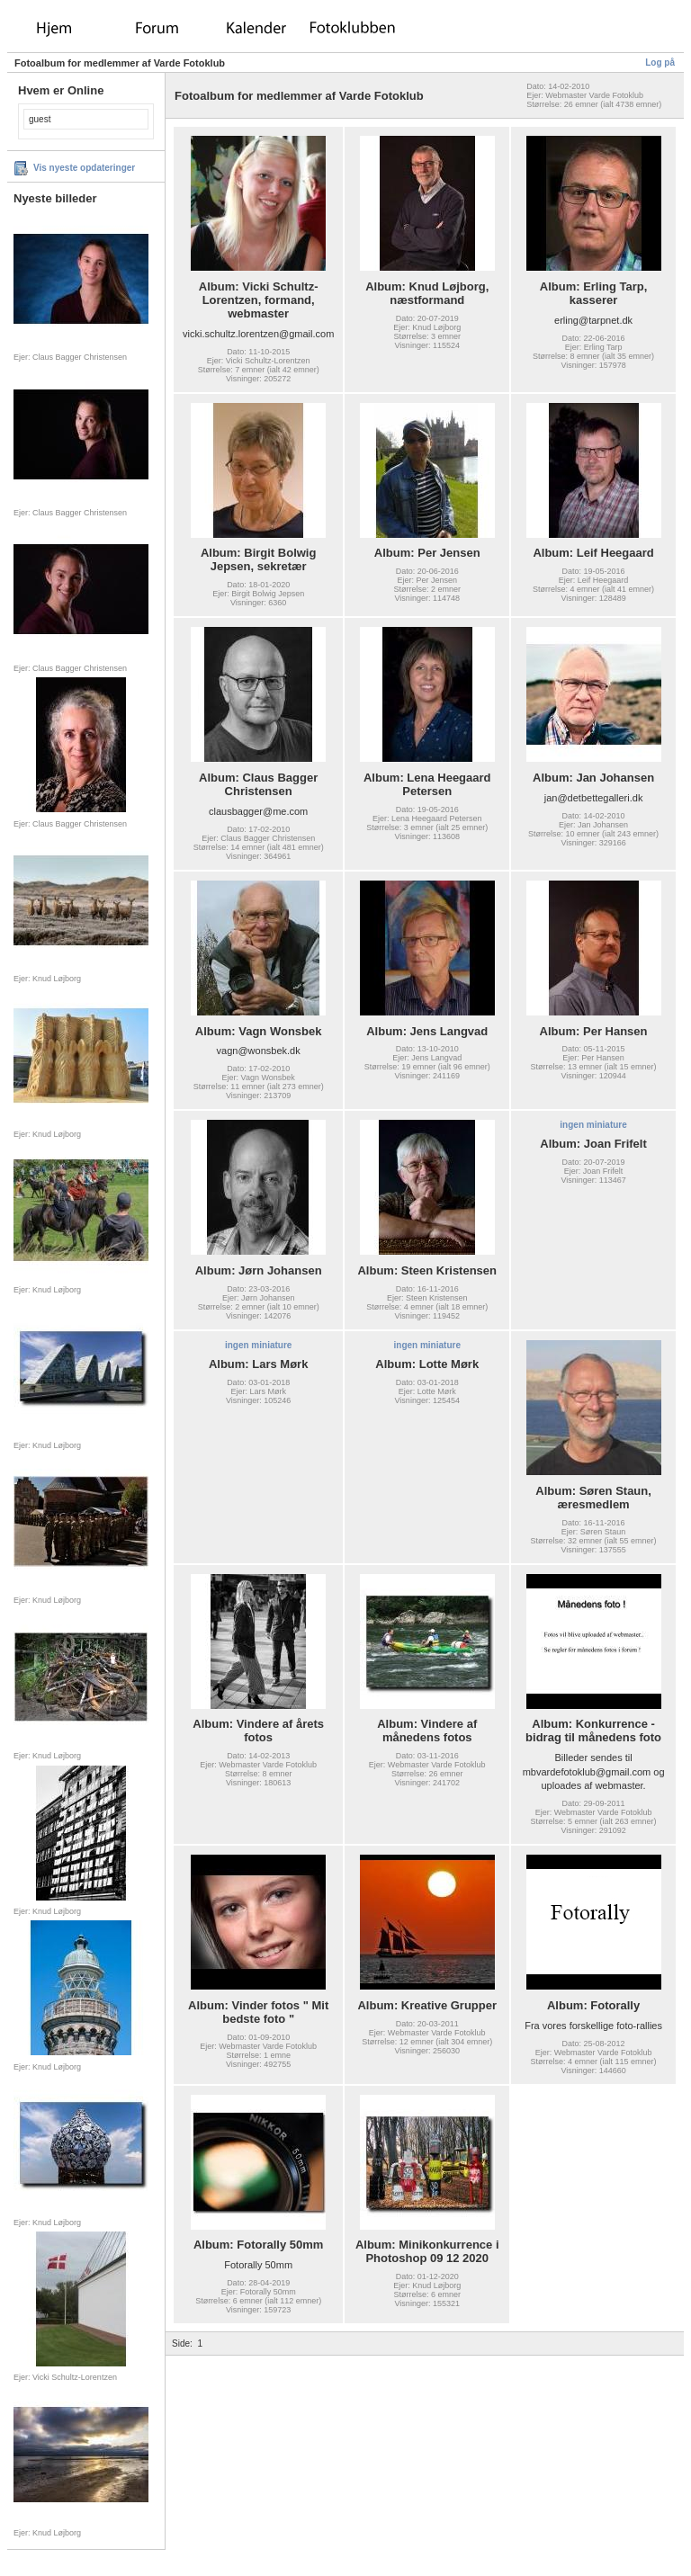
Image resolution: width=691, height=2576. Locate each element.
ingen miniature (593, 1125)
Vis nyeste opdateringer (84, 168)
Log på (660, 62)
